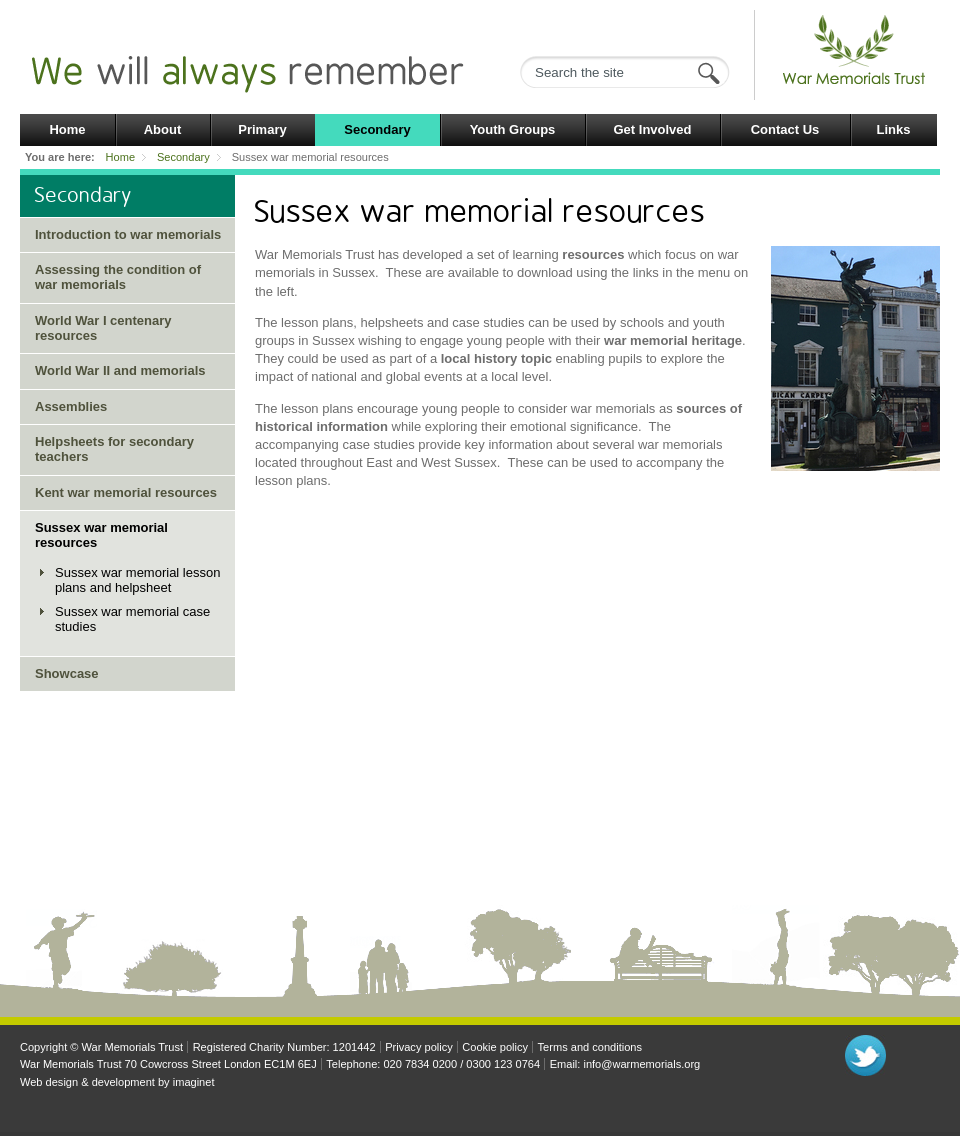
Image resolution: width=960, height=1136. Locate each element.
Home (67, 129)
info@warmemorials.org (641, 1064)
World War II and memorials (120, 370)
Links (894, 129)
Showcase (67, 673)
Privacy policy (419, 1047)
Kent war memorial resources (126, 492)
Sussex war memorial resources (101, 535)
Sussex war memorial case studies (132, 619)
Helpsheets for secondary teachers (114, 449)
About (163, 129)
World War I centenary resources (103, 328)
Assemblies (71, 406)
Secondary (377, 129)
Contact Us (785, 129)
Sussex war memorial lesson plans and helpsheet (137, 580)
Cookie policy (495, 1047)
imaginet (194, 1082)
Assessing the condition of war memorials (118, 277)
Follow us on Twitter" (865, 1055)
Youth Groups (513, 129)
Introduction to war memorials (128, 234)
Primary (262, 129)
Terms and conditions (590, 1047)
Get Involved (652, 129)
